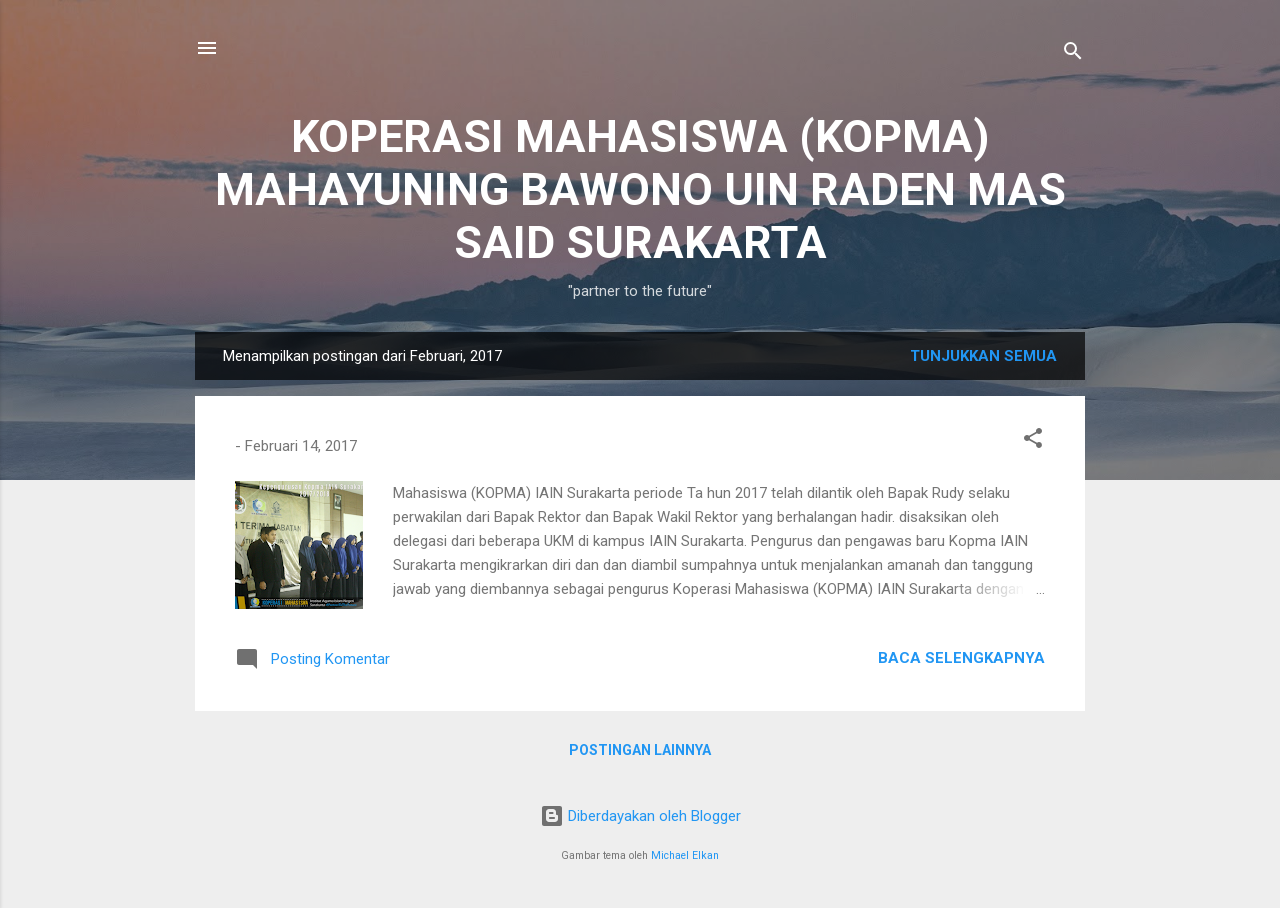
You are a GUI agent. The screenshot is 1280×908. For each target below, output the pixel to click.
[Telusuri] (1073, 54)
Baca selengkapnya (961, 658)
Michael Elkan (685, 855)
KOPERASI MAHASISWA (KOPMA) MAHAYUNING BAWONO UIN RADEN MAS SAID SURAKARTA (640, 189)
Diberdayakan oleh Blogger (640, 816)
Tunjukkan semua (983, 356)
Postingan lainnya (640, 750)
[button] (1033, 441)
